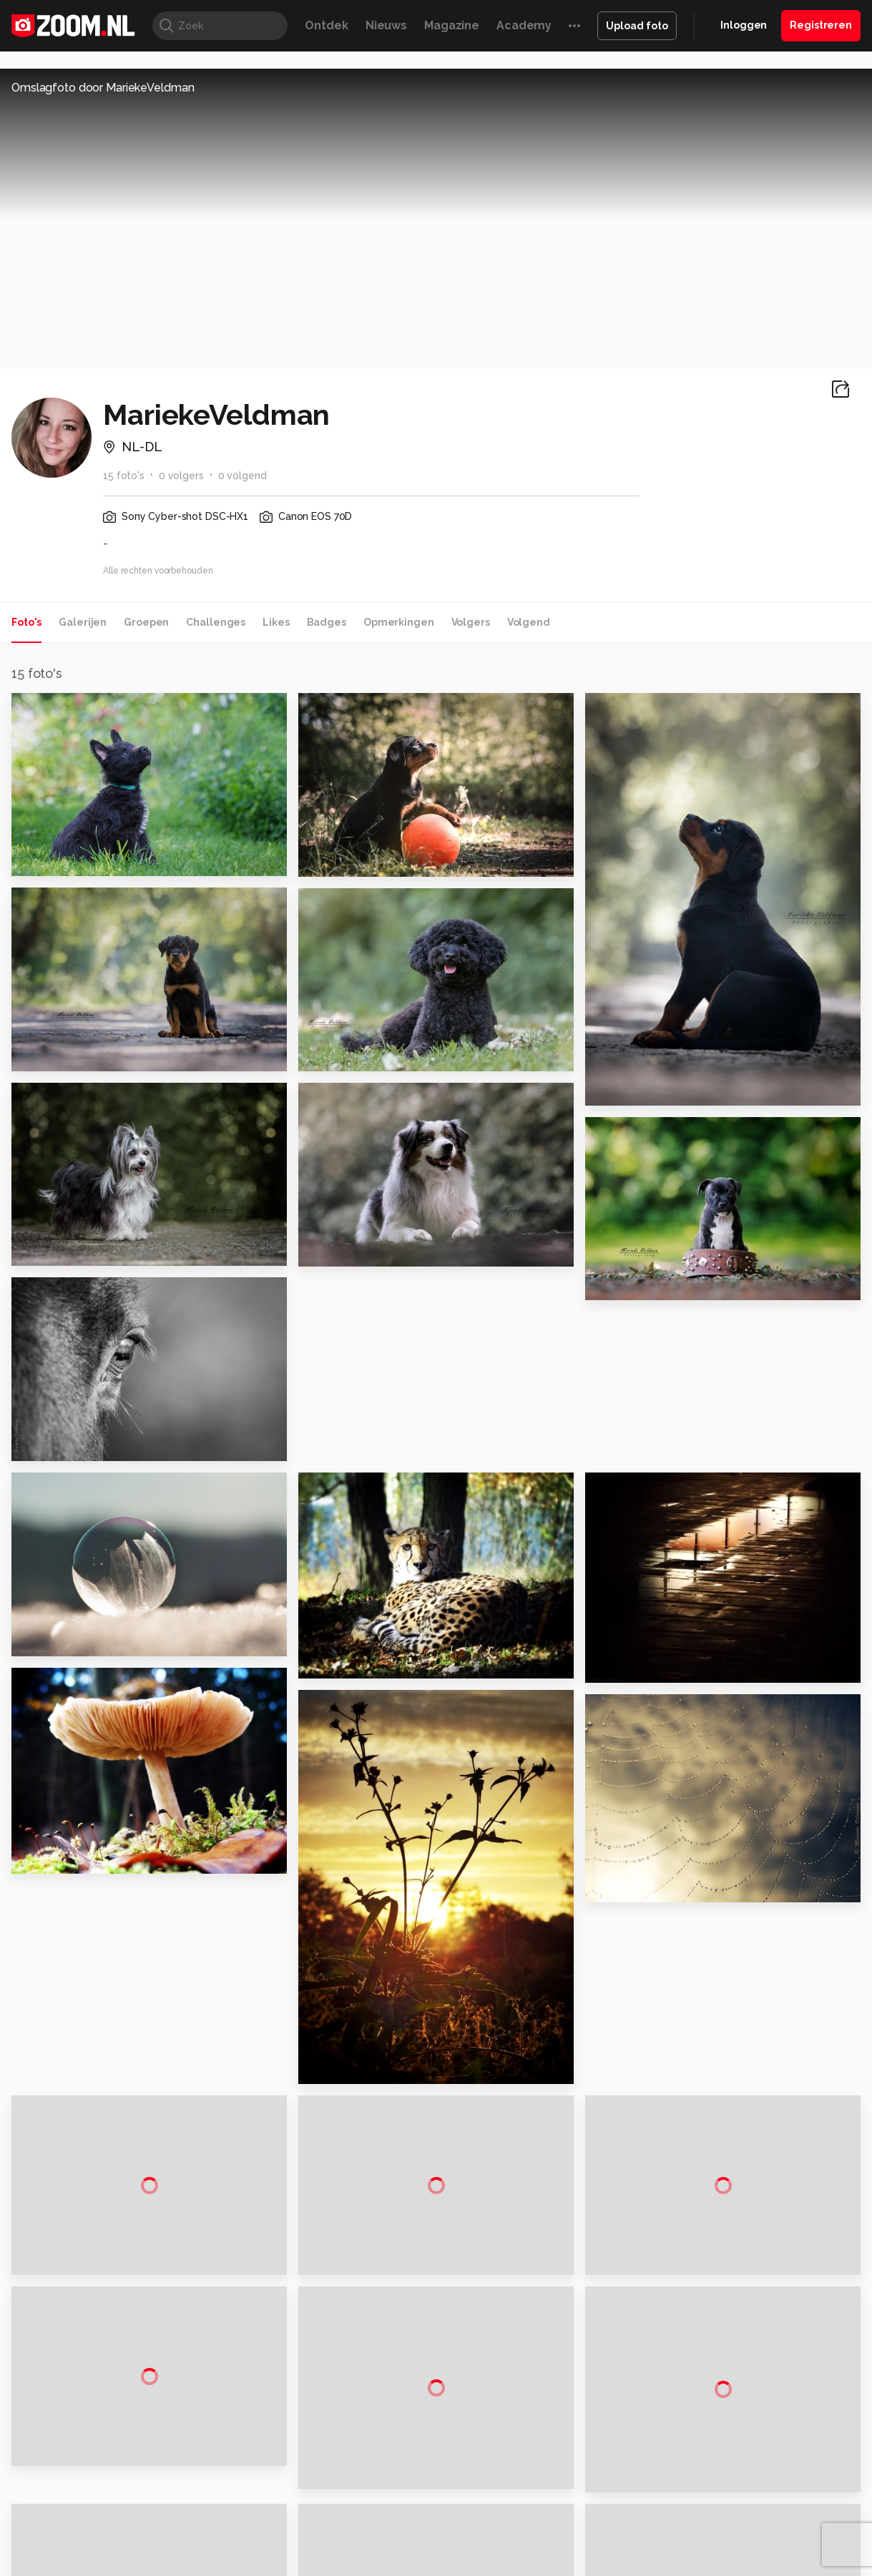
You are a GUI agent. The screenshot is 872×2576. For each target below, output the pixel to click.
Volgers (470, 622)
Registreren (821, 25)
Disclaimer (727, 2309)
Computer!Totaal (234, 2456)
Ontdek (326, 25)
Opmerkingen (398, 622)
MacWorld (483, 2456)
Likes (276, 622)
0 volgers (181, 475)
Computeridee (125, 2456)
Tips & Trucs (310, 2456)
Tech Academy (375, 2471)
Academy (524, 25)
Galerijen (83, 622)
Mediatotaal (374, 2456)
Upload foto (637, 25)
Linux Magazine (485, 2471)
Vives (430, 2471)
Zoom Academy (295, 2471)
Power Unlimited (790, 2456)
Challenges (215, 622)
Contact (721, 2411)
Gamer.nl (650, 2456)
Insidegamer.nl (711, 2456)
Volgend (528, 622)
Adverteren (729, 2283)
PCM (177, 2456)
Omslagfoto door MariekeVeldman (102, 87)
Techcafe (431, 2456)
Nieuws (386, 25)
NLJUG (542, 2471)
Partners (722, 2360)
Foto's (26, 622)
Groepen (146, 622)
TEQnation (590, 2471)
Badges (326, 622)
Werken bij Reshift (399, 2556)
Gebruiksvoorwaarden (755, 2335)
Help (713, 2385)
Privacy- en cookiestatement (533, 2556)
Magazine (451, 25)
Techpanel (598, 2456)
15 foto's (123, 475)
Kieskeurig (60, 2456)
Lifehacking (540, 2456)
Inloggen (743, 25)
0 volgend (242, 475)
